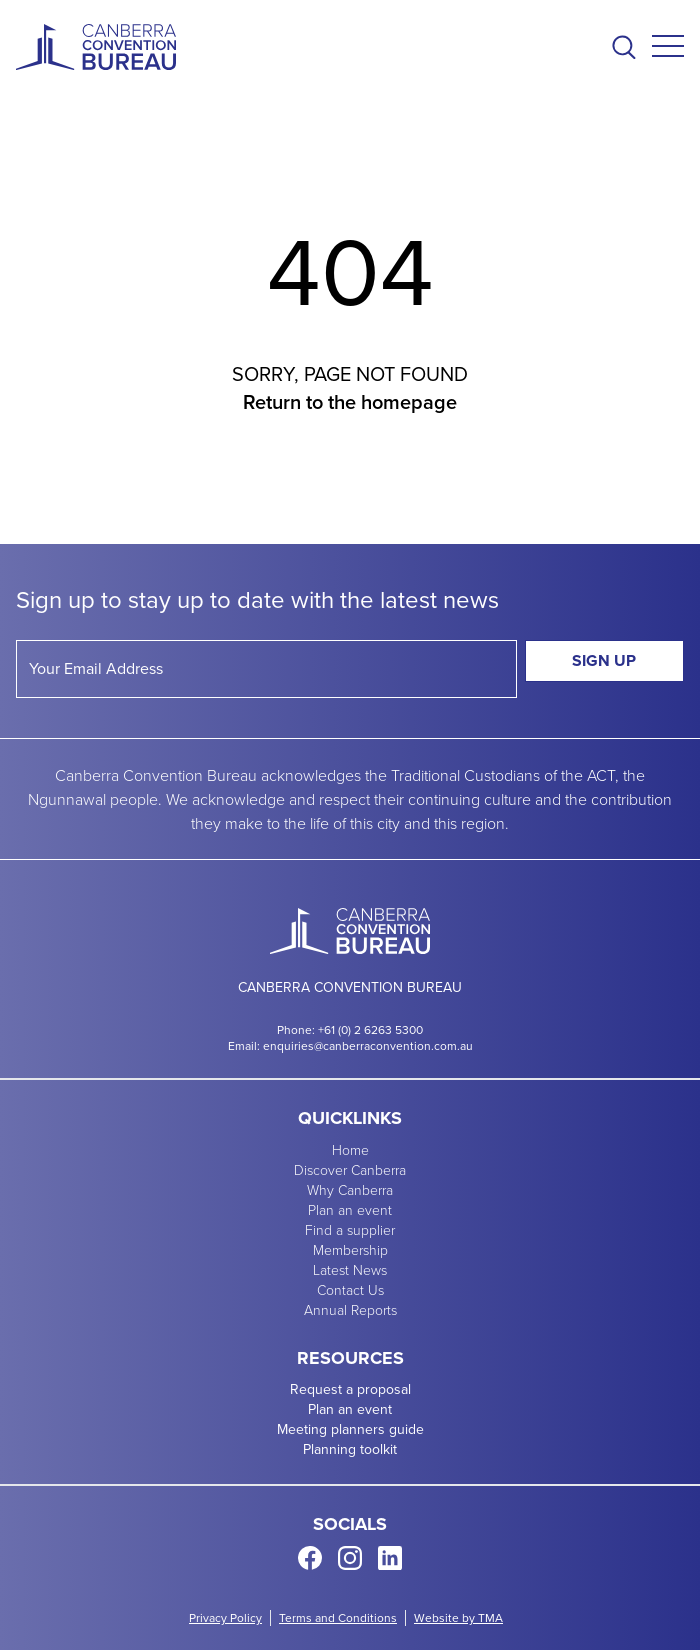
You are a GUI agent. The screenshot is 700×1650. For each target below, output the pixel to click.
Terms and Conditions (338, 1618)
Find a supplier (350, 1229)
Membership (350, 1249)
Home (350, 1149)
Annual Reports (350, 1309)
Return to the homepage (350, 402)
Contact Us (350, 1289)
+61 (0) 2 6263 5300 (370, 1030)
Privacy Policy (225, 1618)
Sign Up (604, 660)
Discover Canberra (350, 1169)
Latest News (350, 1269)
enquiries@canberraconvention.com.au (368, 1046)
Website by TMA (458, 1618)
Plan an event (350, 1209)
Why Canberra (350, 1189)
